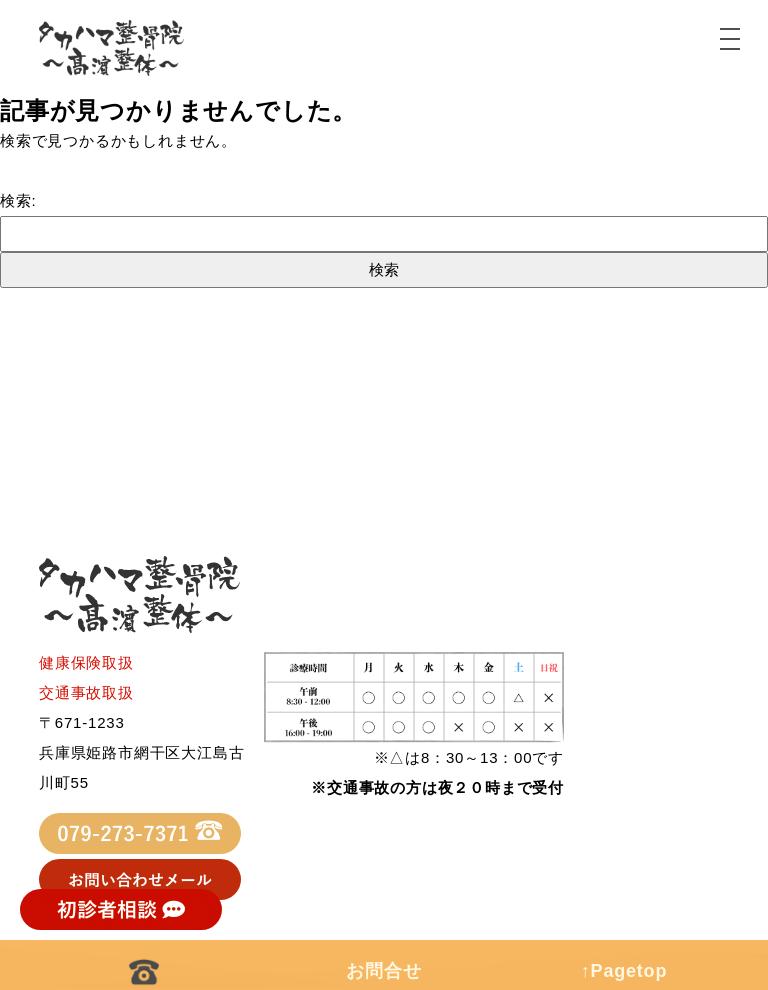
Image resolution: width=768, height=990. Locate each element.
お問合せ (383, 971)
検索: (18, 200)
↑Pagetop (624, 971)
